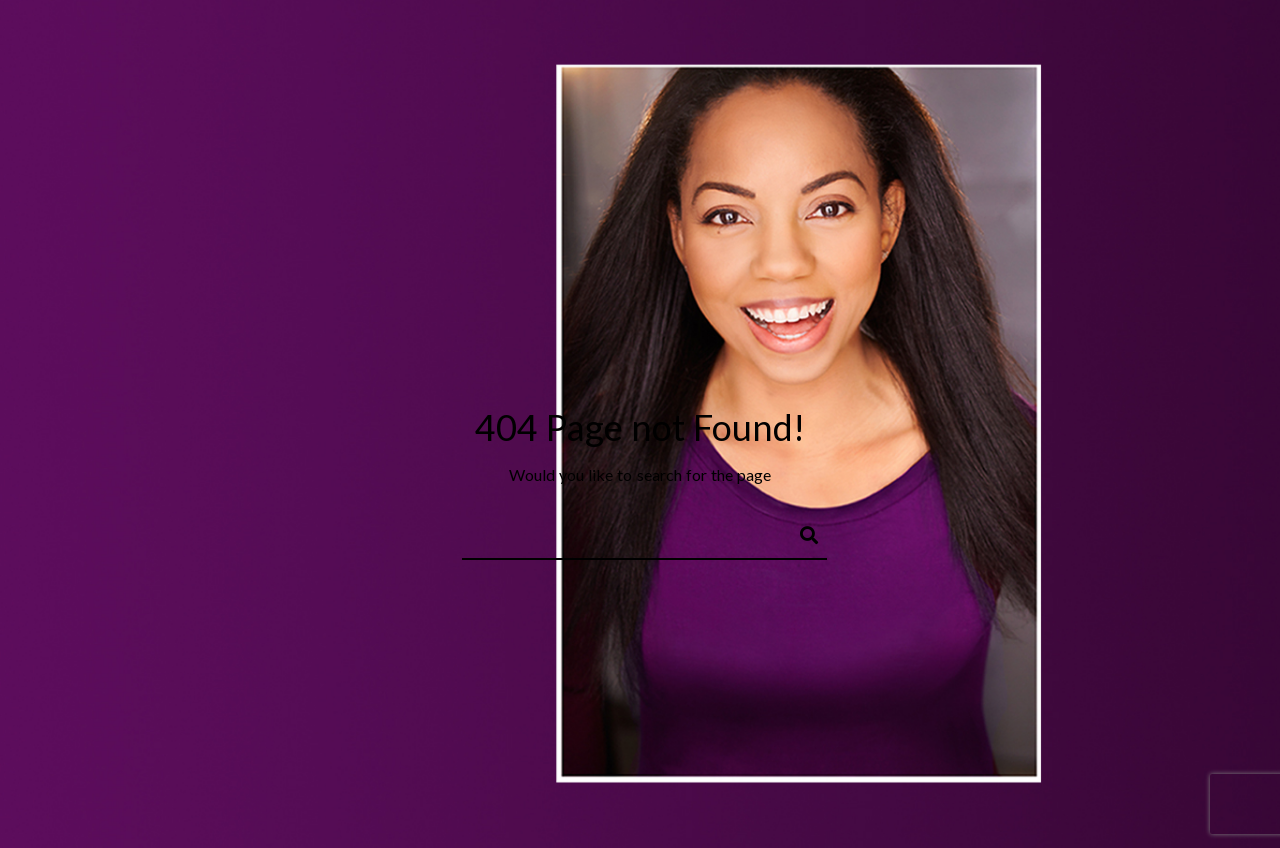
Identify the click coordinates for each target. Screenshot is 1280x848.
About (342, 64)
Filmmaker (575, 64)
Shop (905, 64)
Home (270, 64)
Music (486, 64)
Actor (415, 64)
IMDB (968, 64)
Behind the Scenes (708, 64)
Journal (830, 64)
